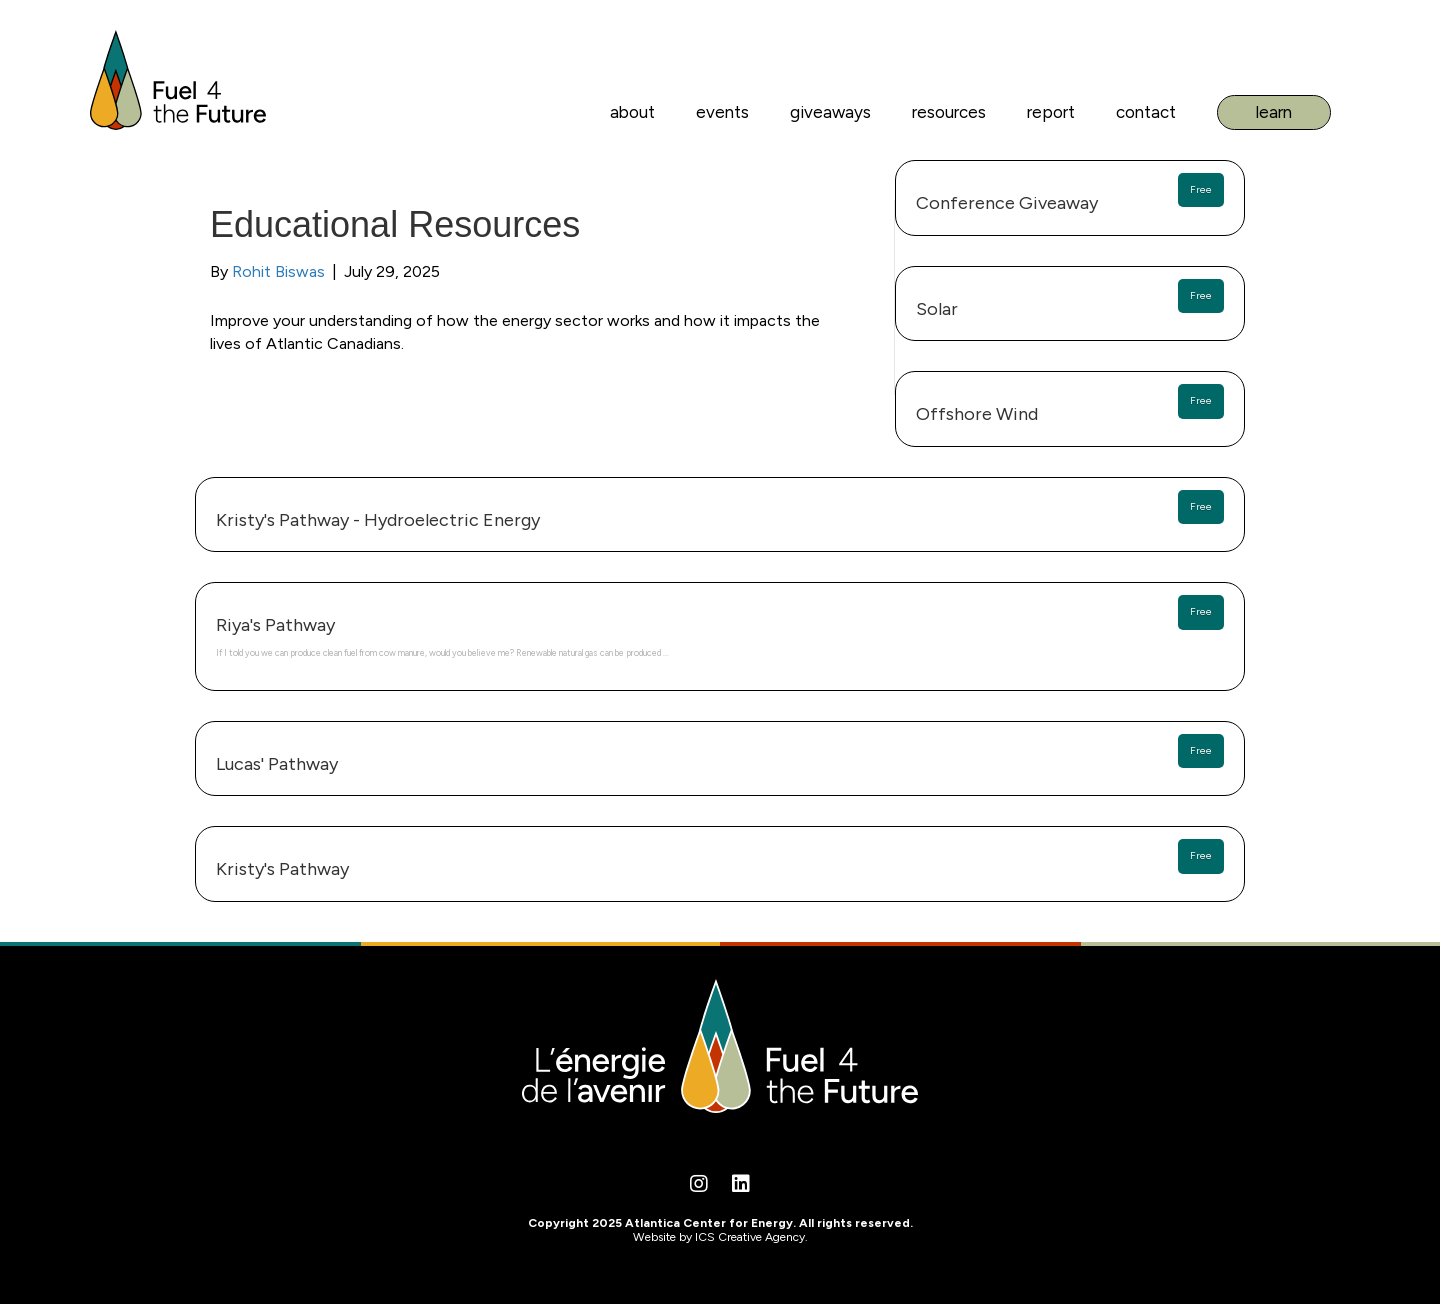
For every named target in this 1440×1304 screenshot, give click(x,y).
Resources (949, 112)
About (632, 112)
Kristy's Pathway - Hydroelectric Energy (378, 520)
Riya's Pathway (275, 625)
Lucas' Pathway (277, 764)
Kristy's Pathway (282, 869)
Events (722, 112)
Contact (1146, 112)
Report (1051, 112)
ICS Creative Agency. (751, 1237)
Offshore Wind (977, 414)
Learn (1274, 112)
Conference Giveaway (1007, 203)
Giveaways (830, 112)
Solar (937, 309)
